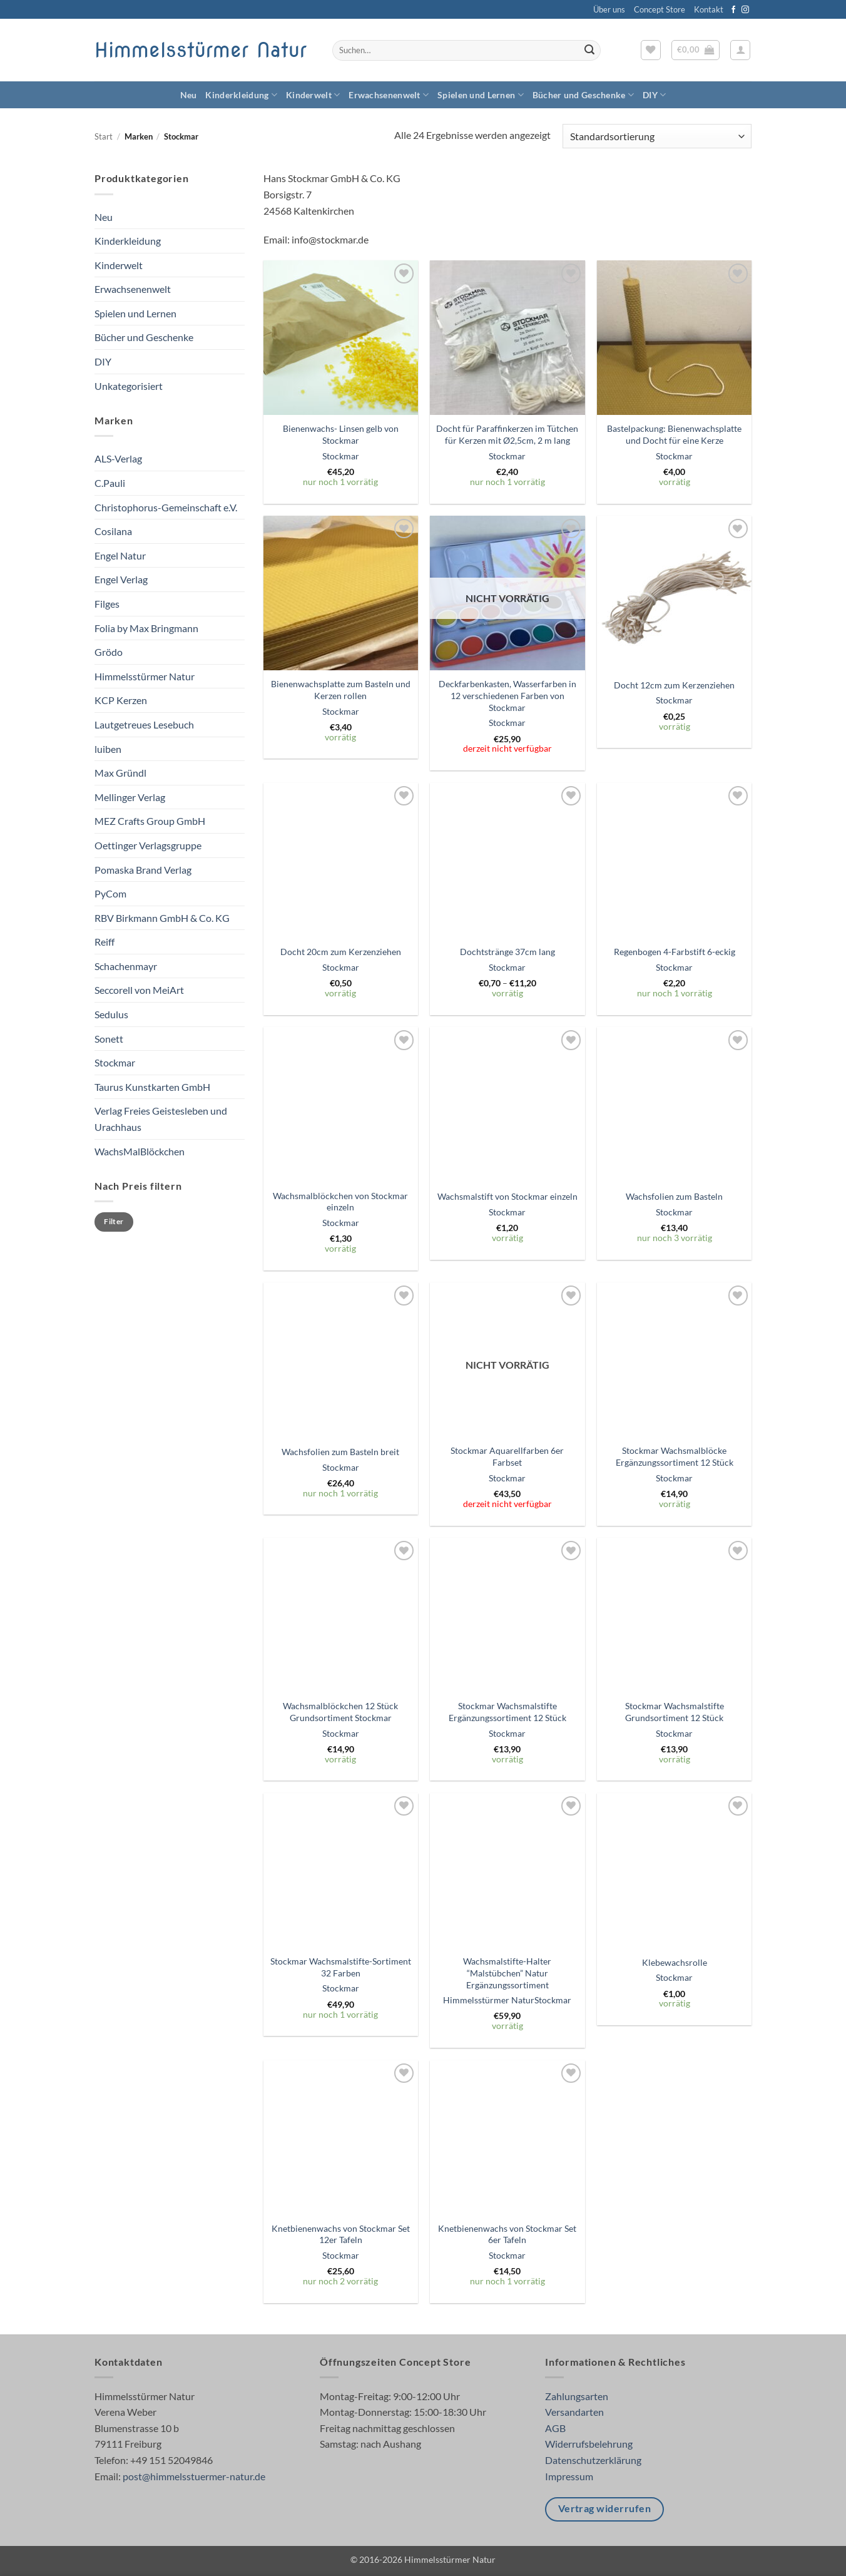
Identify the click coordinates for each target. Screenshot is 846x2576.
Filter (113, 1221)
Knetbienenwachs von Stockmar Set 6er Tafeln (507, 2234)
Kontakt (708, 9)
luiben (107, 749)
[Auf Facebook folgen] (733, 10)
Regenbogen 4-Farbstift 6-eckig (674, 951)
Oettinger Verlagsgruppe (147, 845)
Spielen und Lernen (480, 95)
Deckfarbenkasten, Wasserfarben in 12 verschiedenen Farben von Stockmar (507, 695)
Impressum (569, 2476)
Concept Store (659, 9)
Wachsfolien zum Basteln (674, 1196)
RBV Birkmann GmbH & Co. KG (162, 918)
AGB (555, 2428)
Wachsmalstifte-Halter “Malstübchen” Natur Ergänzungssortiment (507, 1973)
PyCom (110, 893)
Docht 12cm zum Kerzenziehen (674, 685)
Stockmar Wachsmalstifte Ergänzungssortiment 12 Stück (507, 1711)
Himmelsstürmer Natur (200, 50)
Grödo (108, 652)
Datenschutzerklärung (593, 2460)
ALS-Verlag (118, 458)
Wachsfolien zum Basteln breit (340, 1451)
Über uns (609, 9)
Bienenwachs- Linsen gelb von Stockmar (341, 434)
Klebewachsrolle (674, 1962)
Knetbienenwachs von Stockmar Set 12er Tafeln (341, 2234)
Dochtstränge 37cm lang (507, 951)
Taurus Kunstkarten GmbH (152, 1087)
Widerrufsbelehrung (589, 2444)
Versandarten (574, 2412)
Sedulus (111, 1014)
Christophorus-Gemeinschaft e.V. (165, 507)
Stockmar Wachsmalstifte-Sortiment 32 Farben (340, 1967)
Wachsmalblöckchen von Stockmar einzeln (340, 1201)
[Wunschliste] (651, 50)
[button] (695, 50)
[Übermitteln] (589, 50)
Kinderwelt (313, 95)
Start (103, 136)
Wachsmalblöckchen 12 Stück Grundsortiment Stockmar (340, 1711)
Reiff (104, 942)
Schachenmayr (125, 966)
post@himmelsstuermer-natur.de (194, 2476)
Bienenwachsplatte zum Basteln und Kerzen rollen (340, 689)
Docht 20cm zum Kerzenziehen (340, 951)
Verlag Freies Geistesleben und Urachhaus (160, 1119)
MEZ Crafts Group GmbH (149, 821)
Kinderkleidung (241, 95)
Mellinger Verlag (129, 797)
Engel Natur (120, 555)
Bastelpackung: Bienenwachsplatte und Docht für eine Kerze (674, 434)
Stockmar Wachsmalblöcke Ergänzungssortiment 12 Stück (674, 1456)
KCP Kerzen (120, 700)
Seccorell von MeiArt (139, 990)
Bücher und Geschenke (583, 95)
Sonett (108, 1039)
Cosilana (113, 531)
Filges (107, 604)
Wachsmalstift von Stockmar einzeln (507, 1196)
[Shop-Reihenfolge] (657, 136)
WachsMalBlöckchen (139, 1151)
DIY (654, 95)
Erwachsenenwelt (389, 95)
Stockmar (114, 1062)
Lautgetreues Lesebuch (144, 724)
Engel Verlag (121, 579)
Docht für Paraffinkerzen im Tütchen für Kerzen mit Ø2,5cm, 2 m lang (507, 434)
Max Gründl (120, 773)
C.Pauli (109, 483)
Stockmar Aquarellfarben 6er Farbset (507, 1456)
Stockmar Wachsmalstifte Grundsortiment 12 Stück (674, 1711)
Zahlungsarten (576, 2396)
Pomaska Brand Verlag (142, 870)
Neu (188, 94)
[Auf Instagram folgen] (745, 10)
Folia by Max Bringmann (146, 628)
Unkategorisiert (128, 386)
